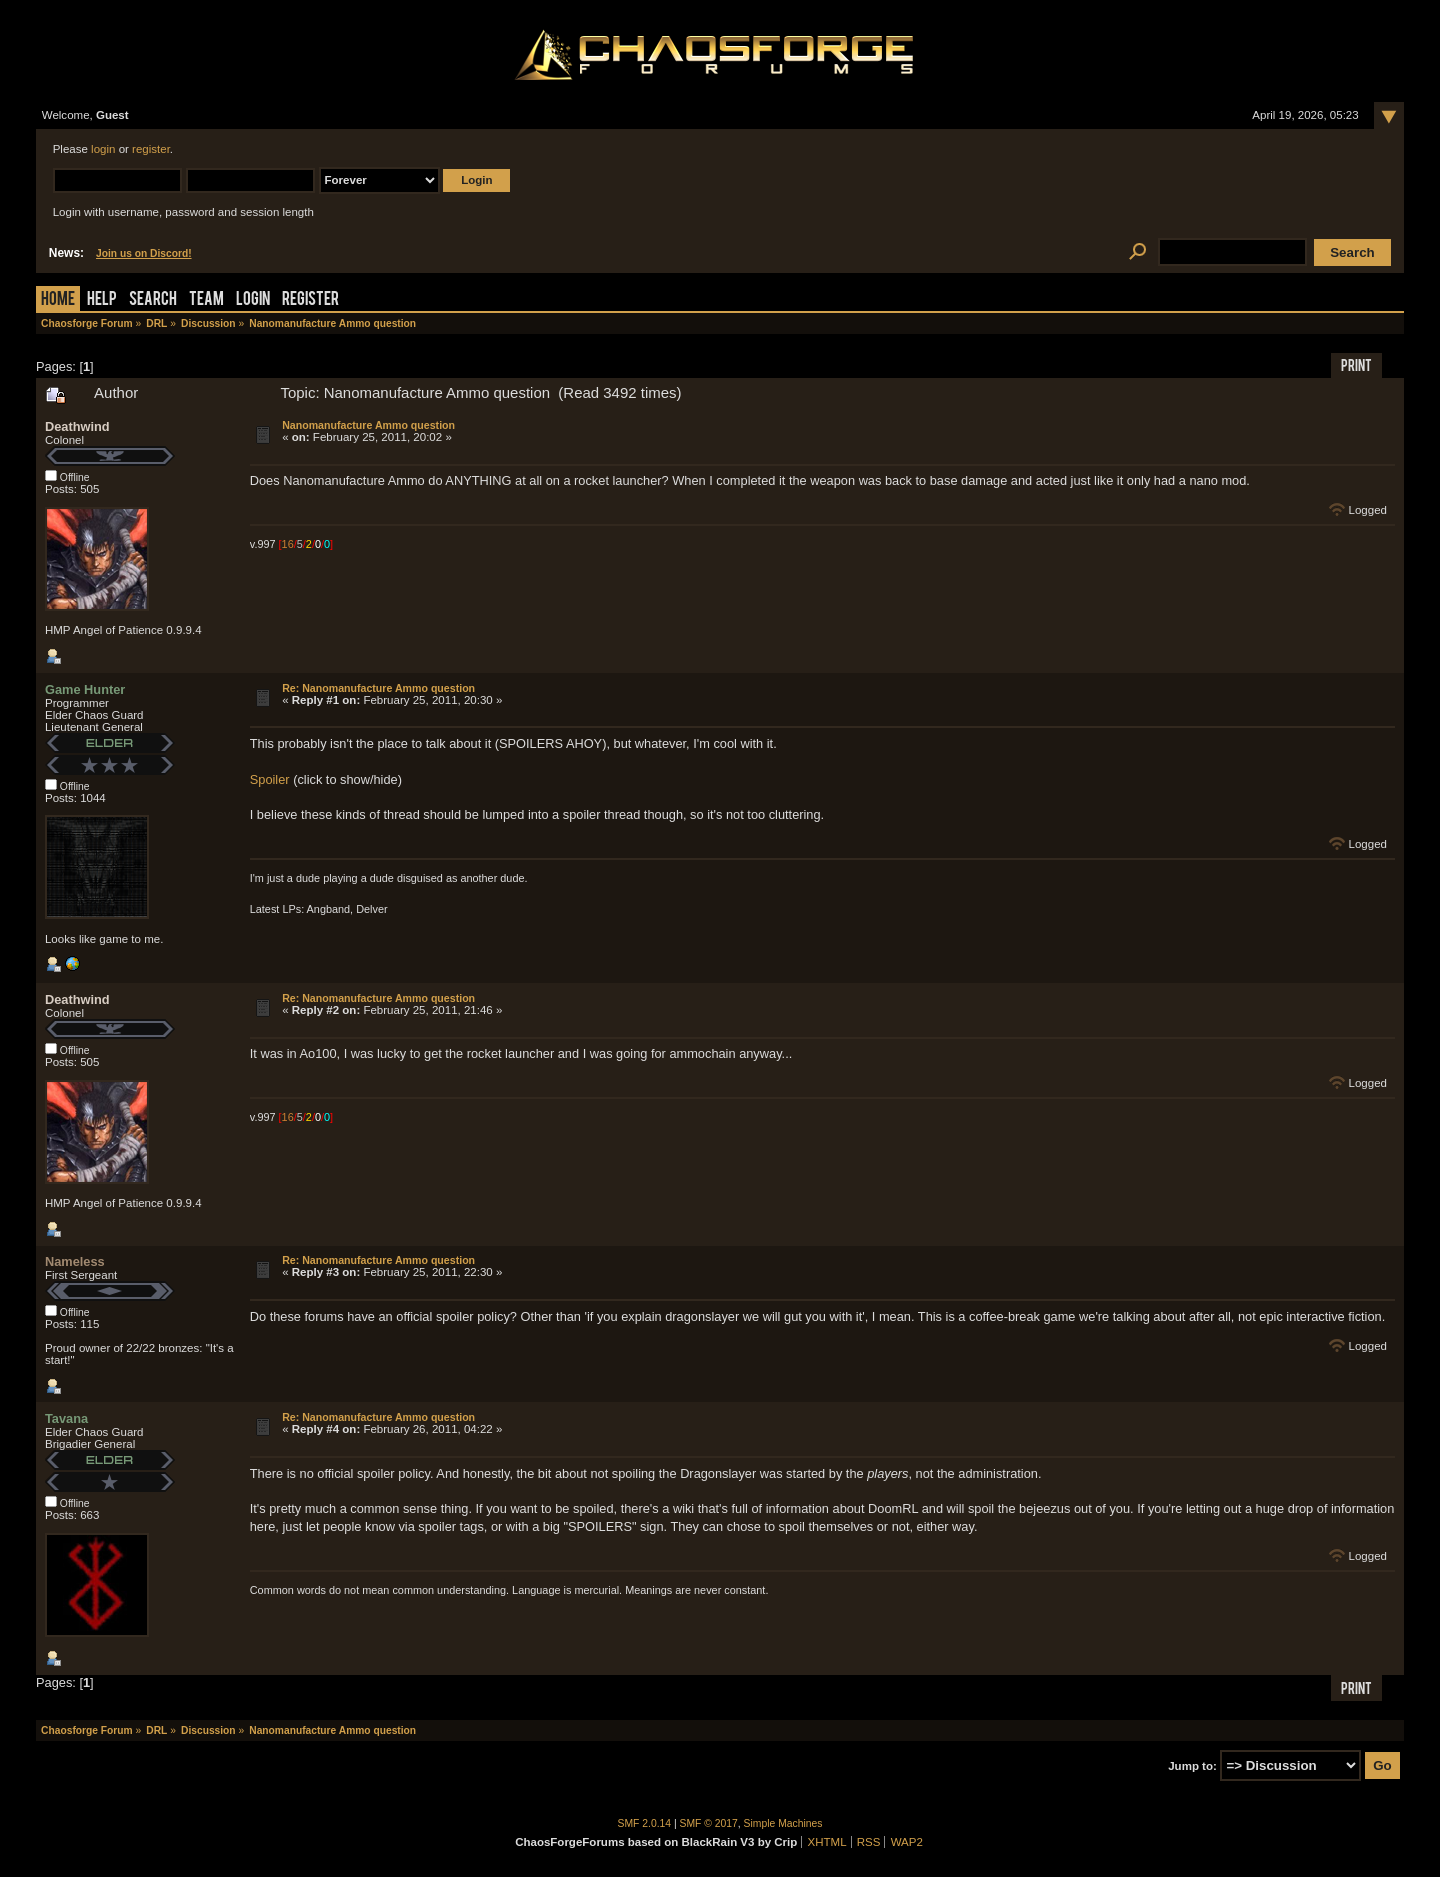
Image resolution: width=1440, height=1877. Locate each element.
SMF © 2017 (709, 1823)
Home (58, 300)
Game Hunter (85, 689)
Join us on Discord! (144, 253)
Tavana (66, 1418)
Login (253, 300)
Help (102, 300)
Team (206, 300)
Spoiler (270, 779)
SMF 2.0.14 (645, 1823)
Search (153, 300)
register (151, 149)
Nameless (75, 1261)
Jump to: (1192, 1766)
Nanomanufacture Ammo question (368, 425)
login (103, 149)
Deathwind (77, 426)
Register (310, 300)
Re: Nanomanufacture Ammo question (378, 688)
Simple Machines (783, 1823)
